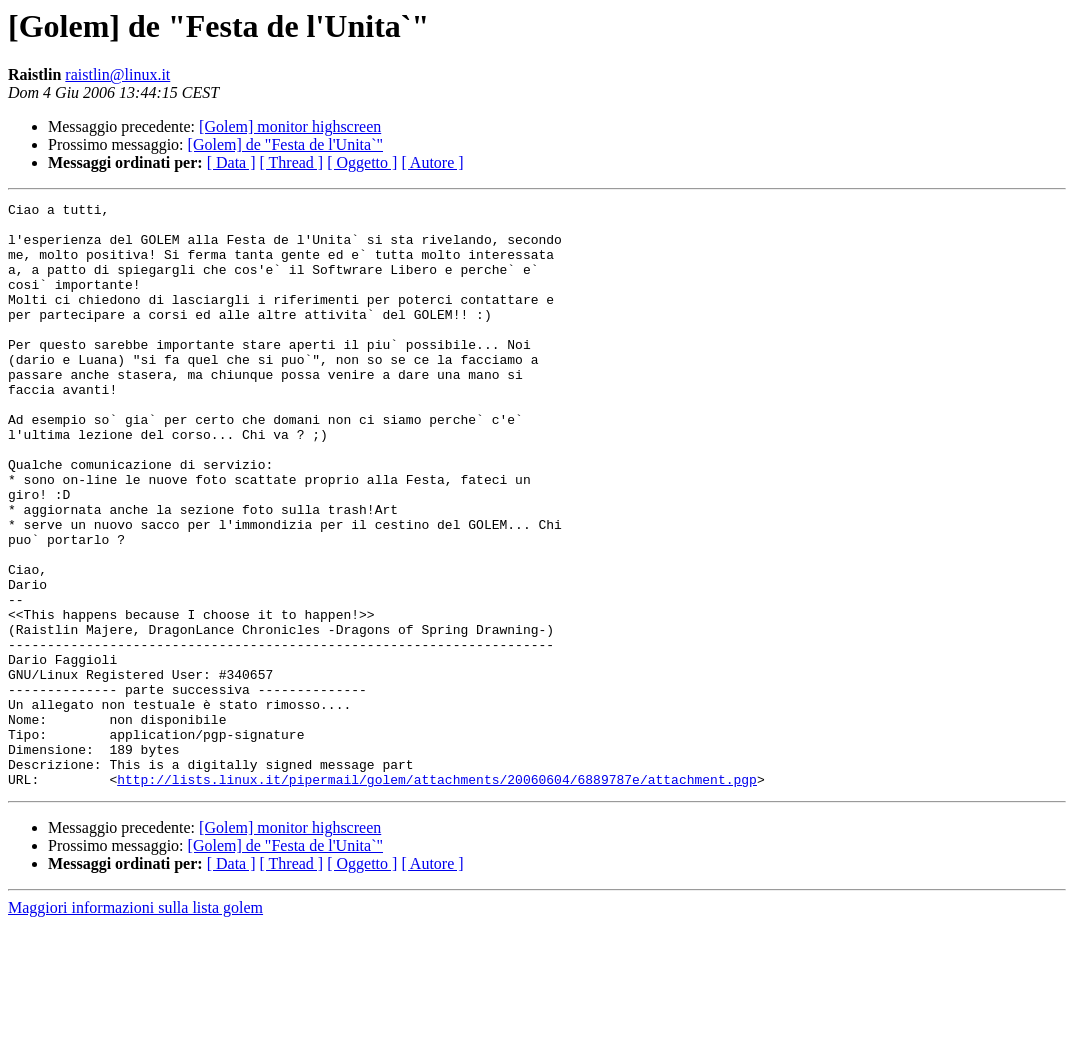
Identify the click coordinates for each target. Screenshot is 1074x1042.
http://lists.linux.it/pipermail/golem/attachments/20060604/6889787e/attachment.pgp (437, 896)
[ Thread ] (292, 162)
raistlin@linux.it (117, 74)
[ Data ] (231, 162)
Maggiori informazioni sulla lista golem (135, 1024)
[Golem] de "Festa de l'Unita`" (285, 144)
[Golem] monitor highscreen (290, 126)
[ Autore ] (432, 162)
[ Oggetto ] (362, 162)
